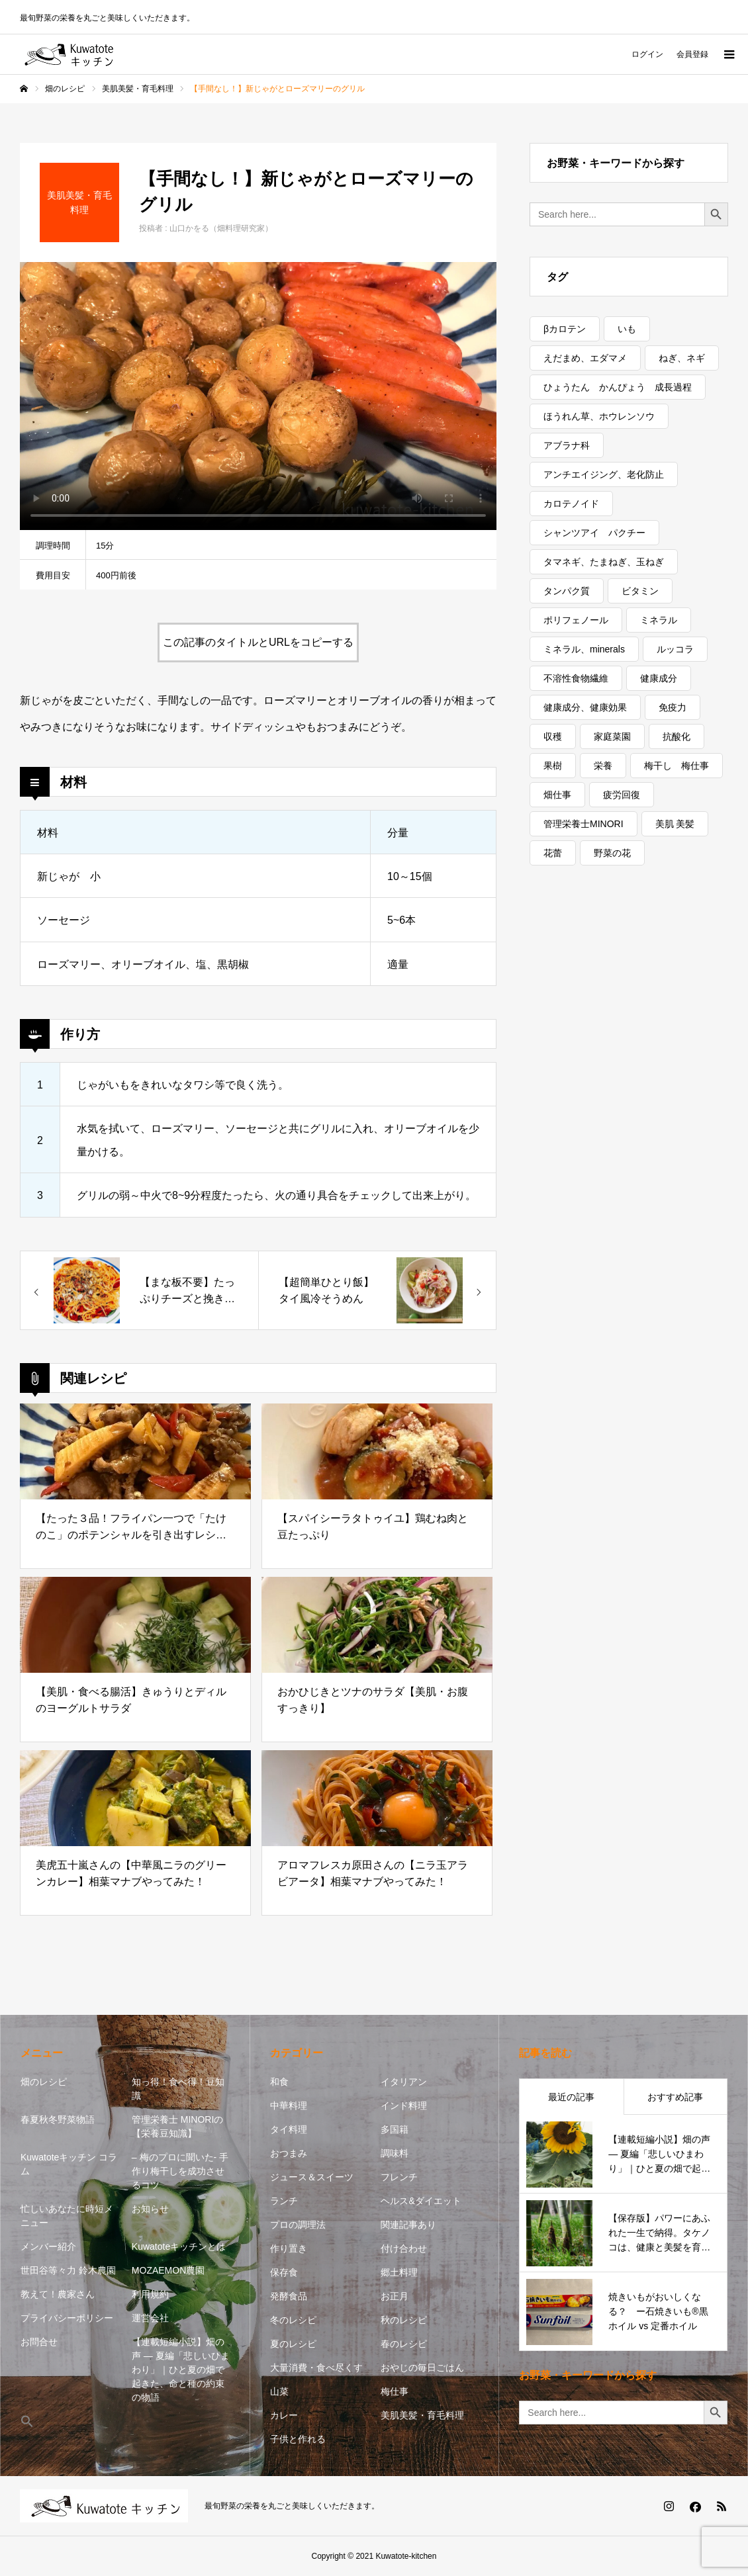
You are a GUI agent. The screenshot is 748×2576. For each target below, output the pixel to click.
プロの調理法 (298, 2224)
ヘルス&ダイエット (421, 2201)
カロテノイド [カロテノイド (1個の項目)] (571, 503)
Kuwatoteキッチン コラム (69, 2164)
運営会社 (150, 2318)
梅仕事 (394, 2391)
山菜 (279, 2391)
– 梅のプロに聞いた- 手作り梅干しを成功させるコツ (180, 2171)
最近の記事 (571, 2097)
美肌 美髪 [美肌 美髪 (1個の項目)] (675, 824)
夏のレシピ (293, 2343)
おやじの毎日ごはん (422, 2367)
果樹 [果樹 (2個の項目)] (552, 765)
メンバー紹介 (48, 2246)
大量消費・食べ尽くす (316, 2367)
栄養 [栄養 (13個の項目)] (603, 765)
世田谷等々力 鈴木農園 (68, 2270)
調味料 (394, 2153)
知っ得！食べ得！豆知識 (178, 2088)
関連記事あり (408, 2224)
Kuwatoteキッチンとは (179, 2246)
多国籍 (394, 2129)
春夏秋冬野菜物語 (58, 2119)
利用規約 (150, 2294)
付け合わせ (404, 2248)
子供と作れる (298, 2439)
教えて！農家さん (58, 2294)
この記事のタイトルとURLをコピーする (258, 642)
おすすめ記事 (675, 2097)
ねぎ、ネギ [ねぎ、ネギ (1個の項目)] (682, 358)
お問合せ (39, 2341)
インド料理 (404, 2105)
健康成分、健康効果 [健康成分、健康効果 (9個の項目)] (585, 707)
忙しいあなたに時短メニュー (67, 2215)
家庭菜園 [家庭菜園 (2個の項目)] (612, 736)
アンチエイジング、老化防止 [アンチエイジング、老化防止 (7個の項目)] (603, 474)
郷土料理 (399, 2272)
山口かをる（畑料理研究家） (221, 228)
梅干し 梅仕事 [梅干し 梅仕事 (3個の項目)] (676, 765)
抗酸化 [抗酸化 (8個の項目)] (676, 736)
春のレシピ (404, 2343)
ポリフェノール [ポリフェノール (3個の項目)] (575, 620)
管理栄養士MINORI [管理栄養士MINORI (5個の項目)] (583, 824)
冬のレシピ (293, 2320)
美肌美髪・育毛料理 (422, 2415)
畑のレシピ (44, 2081)
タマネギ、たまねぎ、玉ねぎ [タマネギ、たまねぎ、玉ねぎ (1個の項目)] (603, 561)
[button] (69, 2422)
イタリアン (404, 2081)
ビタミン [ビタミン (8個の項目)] (640, 591)
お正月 (394, 2296)
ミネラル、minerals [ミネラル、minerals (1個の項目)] (584, 649)
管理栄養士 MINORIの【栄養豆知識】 (177, 2126)
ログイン (647, 54)
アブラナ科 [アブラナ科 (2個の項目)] (566, 445)
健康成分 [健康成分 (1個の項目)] (658, 678)
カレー (284, 2415)
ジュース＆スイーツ (311, 2177)
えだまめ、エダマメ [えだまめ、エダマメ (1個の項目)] (585, 358)
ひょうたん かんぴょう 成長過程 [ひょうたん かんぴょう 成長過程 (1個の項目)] (617, 387)
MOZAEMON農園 (168, 2270)
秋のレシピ (404, 2320)
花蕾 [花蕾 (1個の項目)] (552, 853)
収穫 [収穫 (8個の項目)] (552, 736)
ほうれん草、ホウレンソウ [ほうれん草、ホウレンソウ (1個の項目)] (599, 416)
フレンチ (399, 2177)
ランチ (284, 2201)
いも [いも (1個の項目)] (627, 329)
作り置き (288, 2248)
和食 (279, 2081)
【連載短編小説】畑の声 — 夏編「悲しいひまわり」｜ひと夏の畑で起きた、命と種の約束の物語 (181, 2369)
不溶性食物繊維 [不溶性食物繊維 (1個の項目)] (575, 678)
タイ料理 (288, 2129)
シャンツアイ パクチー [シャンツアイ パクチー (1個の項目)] (594, 532)
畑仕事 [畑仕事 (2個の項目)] (557, 794)
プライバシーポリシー (67, 2318)
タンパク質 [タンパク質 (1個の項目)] (566, 591)
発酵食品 (288, 2296)
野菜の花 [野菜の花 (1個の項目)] (612, 853)
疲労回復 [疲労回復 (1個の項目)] (621, 794)
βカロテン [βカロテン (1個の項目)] (564, 329)
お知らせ (150, 2208)
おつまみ (288, 2153)
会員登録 (692, 54)
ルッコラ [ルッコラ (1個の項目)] (675, 649)
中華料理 (288, 2105)
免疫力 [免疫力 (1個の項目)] (672, 707)
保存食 (284, 2272)
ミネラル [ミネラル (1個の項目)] (658, 620)
